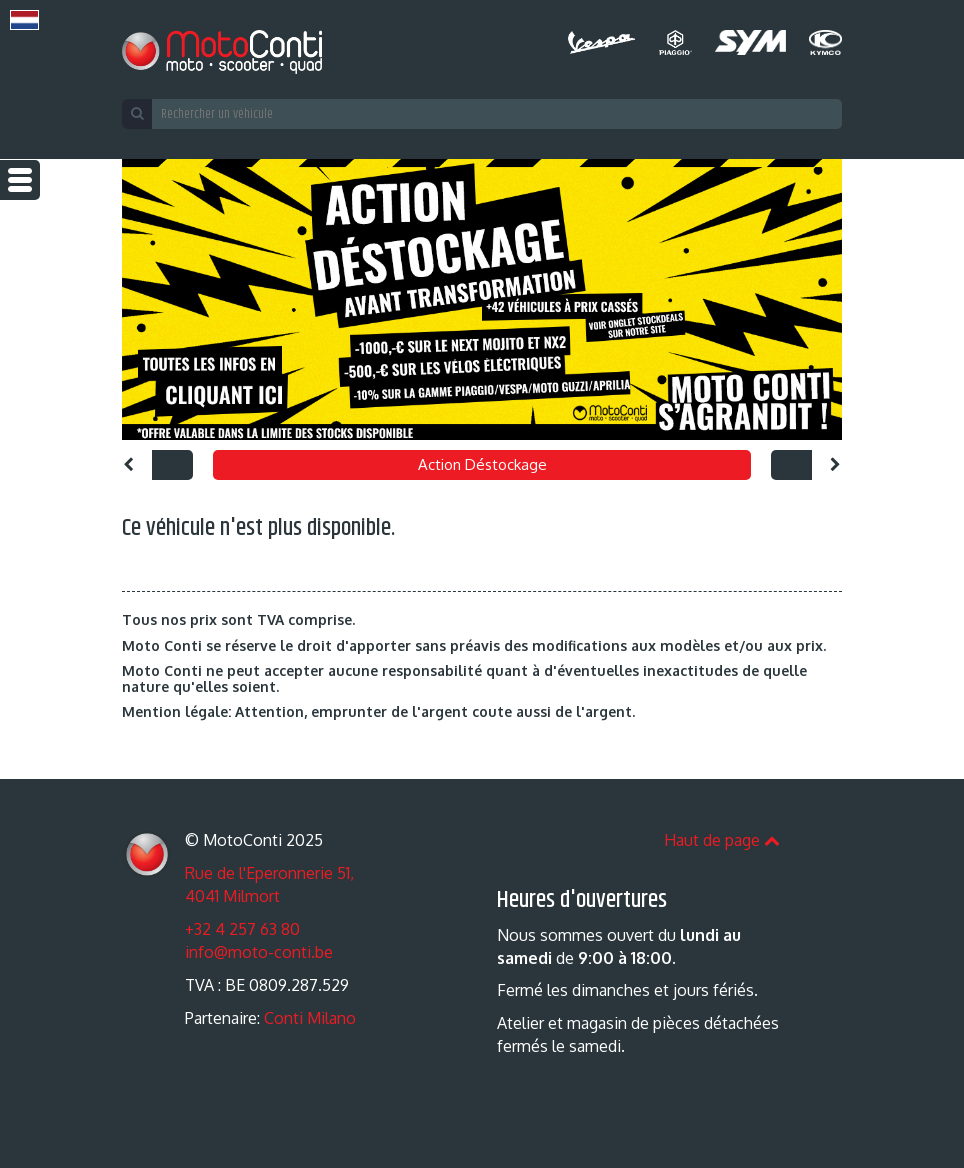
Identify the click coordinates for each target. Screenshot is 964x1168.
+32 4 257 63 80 (242, 929)
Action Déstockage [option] (482, 464)
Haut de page (722, 840)
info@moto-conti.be (259, 952)
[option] (482, 299)
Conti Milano (310, 1018)
